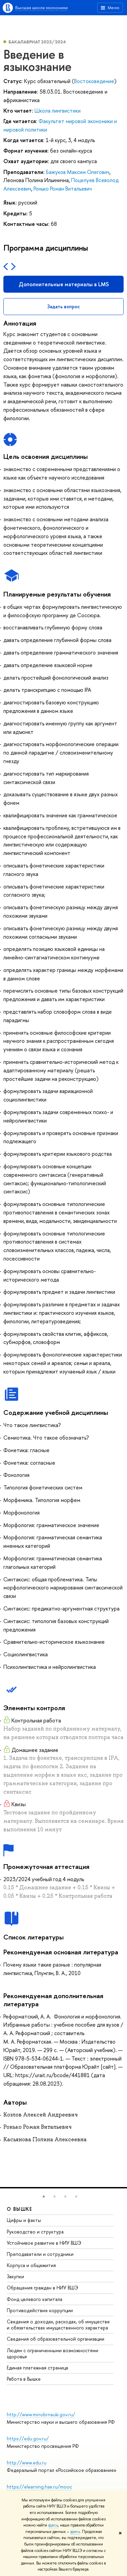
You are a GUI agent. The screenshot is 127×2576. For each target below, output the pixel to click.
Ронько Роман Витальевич (63, 188)
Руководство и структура (35, 2231)
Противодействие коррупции (40, 2310)
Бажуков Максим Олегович (77, 172)
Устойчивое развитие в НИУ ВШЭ (44, 2243)
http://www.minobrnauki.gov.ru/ (41, 2414)
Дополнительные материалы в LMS (64, 284)
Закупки (15, 2276)
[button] (43, 2196)
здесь (53, 2525)
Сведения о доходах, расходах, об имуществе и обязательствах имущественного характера (58, 2324)
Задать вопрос (63, 306)
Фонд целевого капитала (34, 2299)
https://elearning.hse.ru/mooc (39, 2486)
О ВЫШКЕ (20, 2209)
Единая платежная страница (37, 2367)
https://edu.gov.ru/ (28, 2438)
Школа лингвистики (58, 110)
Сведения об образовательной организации (55, 2339)
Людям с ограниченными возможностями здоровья (52, 2353)
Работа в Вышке (24, 2379)
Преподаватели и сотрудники (40, 2254)
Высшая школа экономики (41, 7)
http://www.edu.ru (26, 2462)
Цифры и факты (24, 2220)
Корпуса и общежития (31, 2265)
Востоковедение (94, 81)
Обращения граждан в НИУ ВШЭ (42, 2287)
